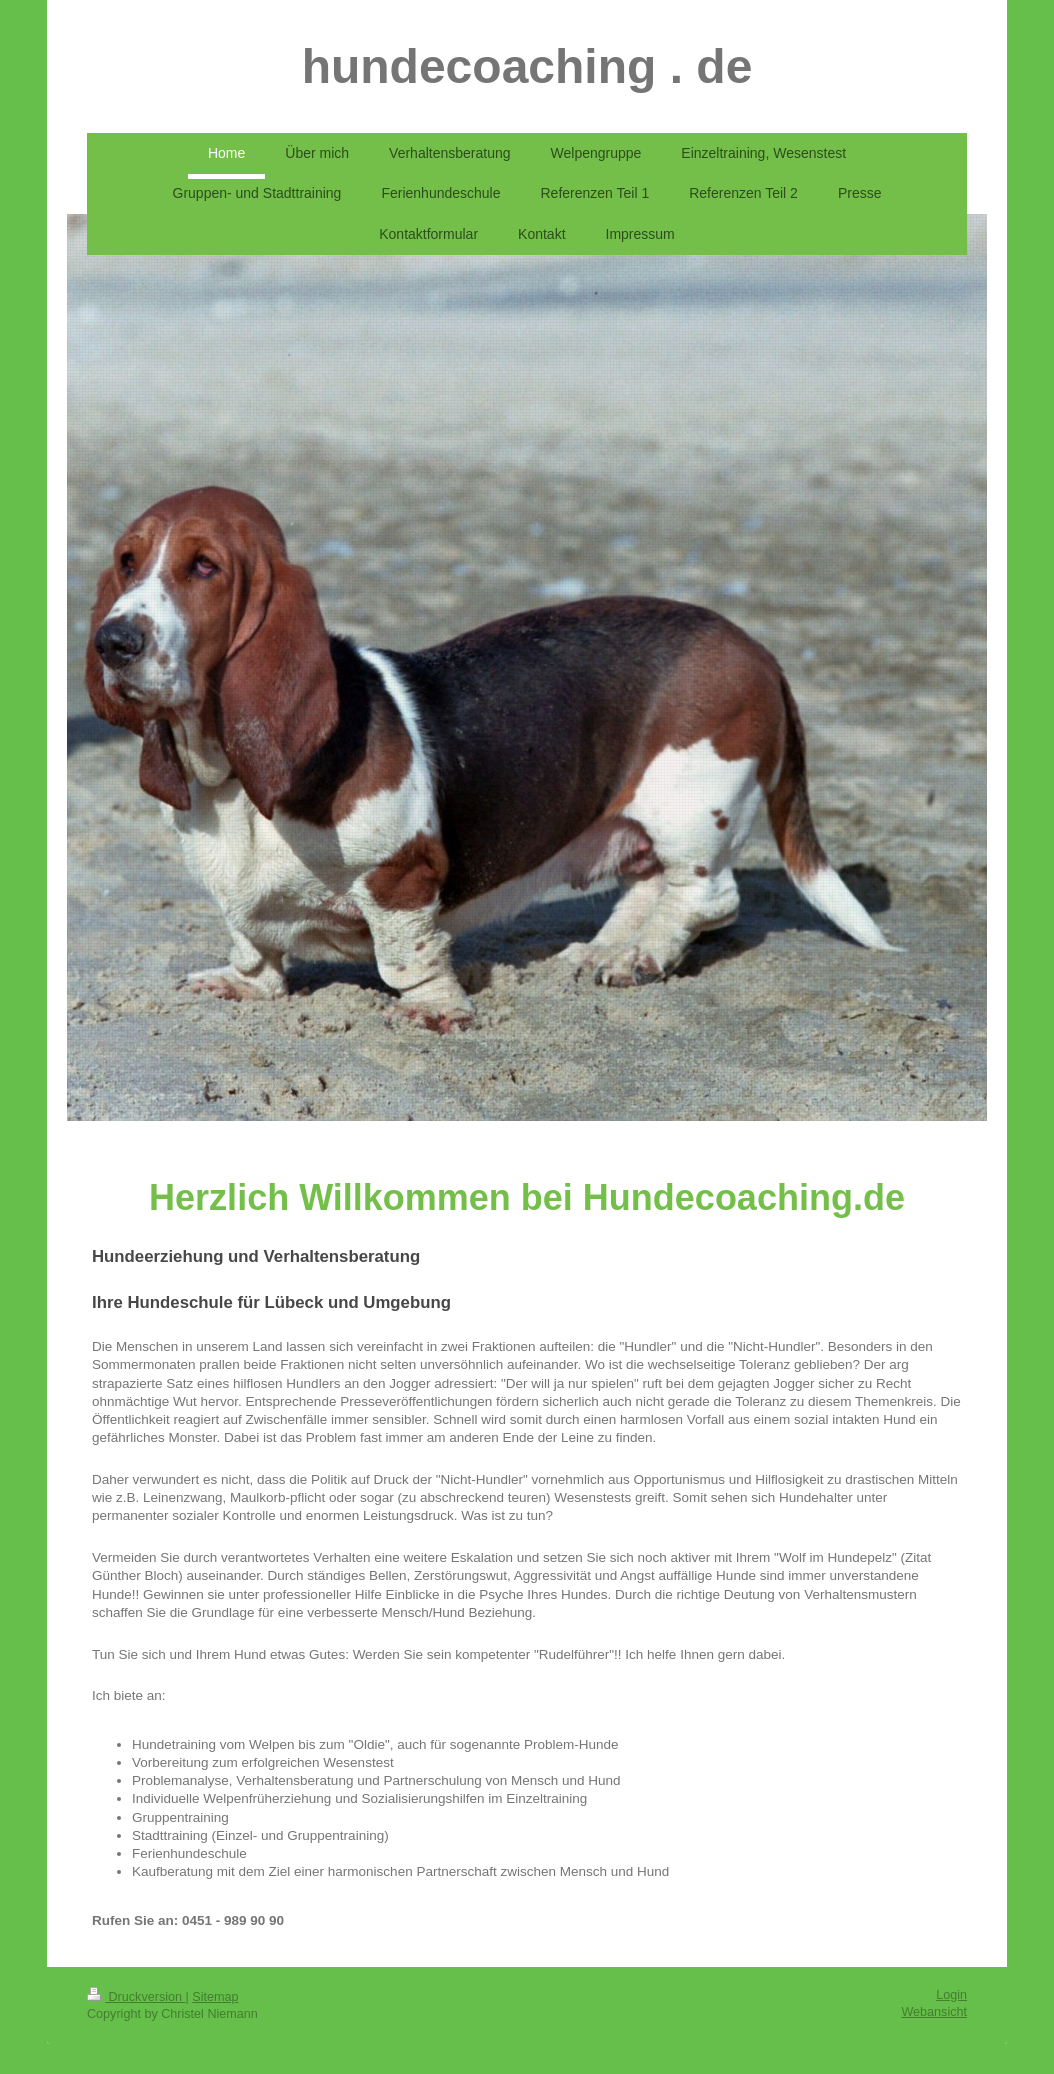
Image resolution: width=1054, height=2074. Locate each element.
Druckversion (136, 1997)
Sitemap (215, 1997)
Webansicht (934, 2012)
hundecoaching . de (527, 66)
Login (951, 1995)
